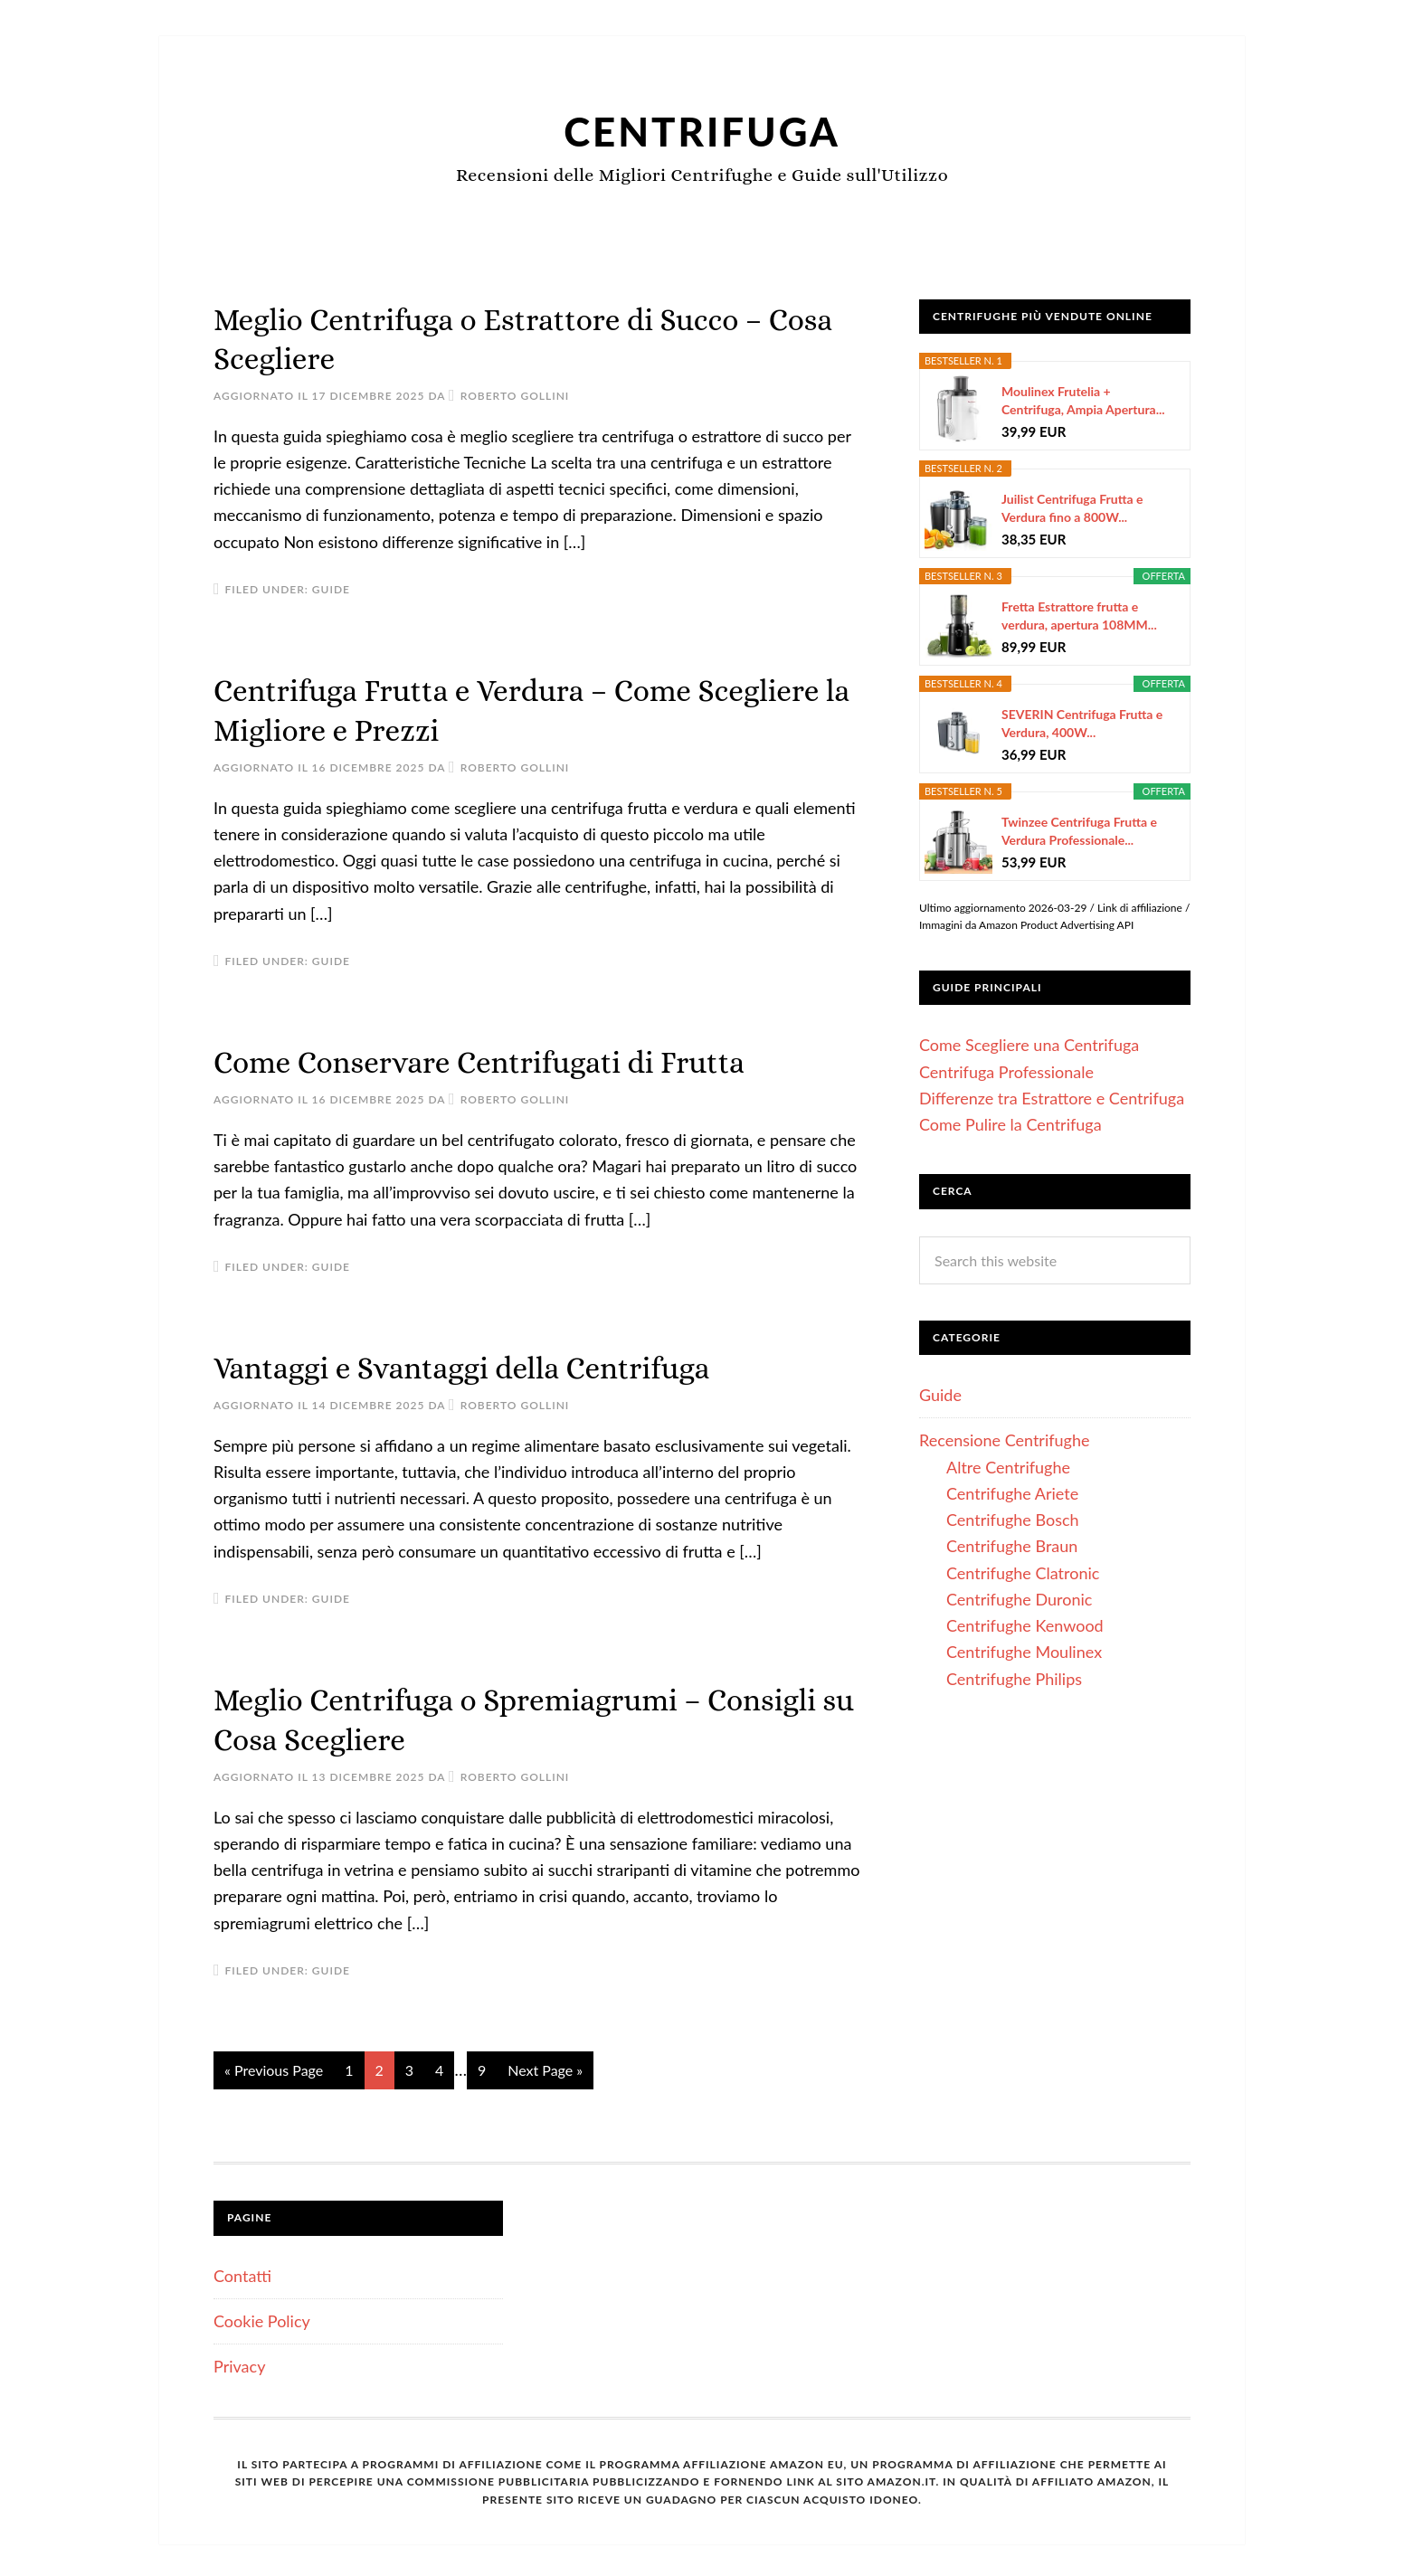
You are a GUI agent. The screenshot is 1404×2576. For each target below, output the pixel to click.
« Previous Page (273, 2065)
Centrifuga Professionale (1006, 1072)
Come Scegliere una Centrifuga (1029, 1045)
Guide (331, 588)
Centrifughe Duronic (1019, 1599)
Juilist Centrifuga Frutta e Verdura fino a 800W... (1072, 508)
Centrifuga (702, 130)
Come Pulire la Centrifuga (1010, 1124)
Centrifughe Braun (1011, 1546)
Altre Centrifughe (1008, 1467)
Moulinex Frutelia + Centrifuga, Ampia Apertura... (1083, 400)
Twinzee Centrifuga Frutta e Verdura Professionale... (1079, 831)
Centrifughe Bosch (1012, 1520)
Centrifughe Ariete (1012, 1493)
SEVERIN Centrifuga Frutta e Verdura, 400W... (1081, 723)
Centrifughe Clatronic (1022, 1573)
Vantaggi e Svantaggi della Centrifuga (482, 1364)
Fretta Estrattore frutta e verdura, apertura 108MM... (1079, 615)
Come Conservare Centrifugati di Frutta (501, 1059)
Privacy (239, 2362)
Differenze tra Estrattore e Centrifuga (1051, 1098)
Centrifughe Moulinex (1024, 1652)
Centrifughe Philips (1014, 1679)
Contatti (242, 2270)
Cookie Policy (261, 2316)
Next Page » (545, 2065)
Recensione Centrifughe (1004, 1440)
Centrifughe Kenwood (1025, 1625)
